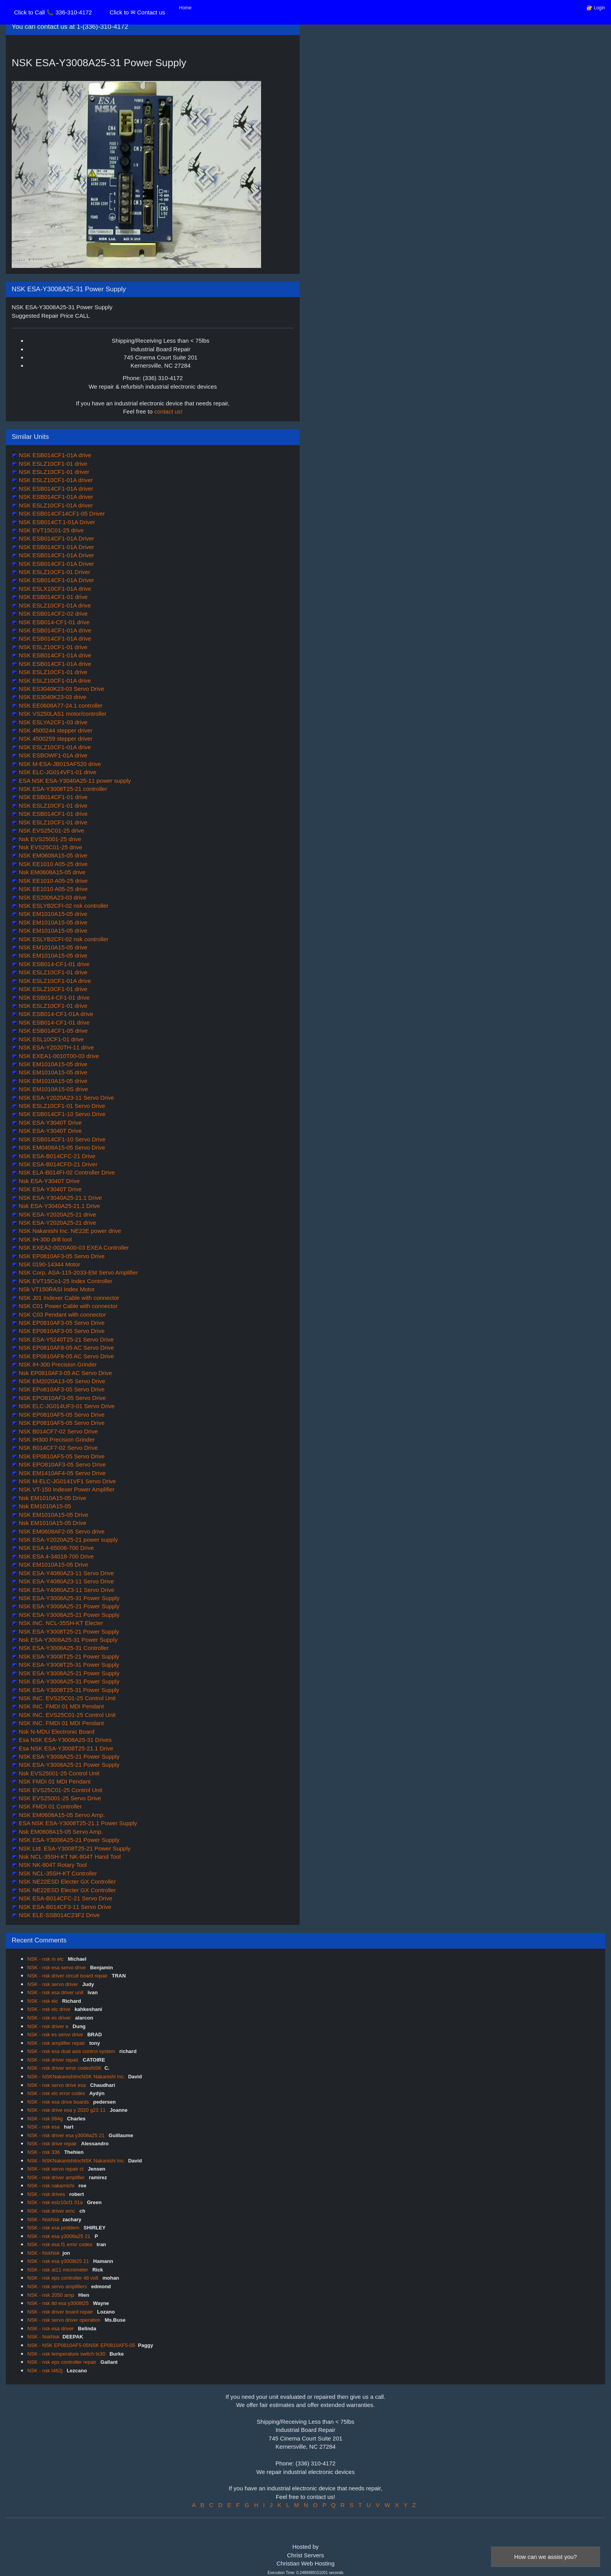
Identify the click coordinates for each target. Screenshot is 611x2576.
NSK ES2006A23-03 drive (52, 897)
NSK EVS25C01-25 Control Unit (59, 1790)
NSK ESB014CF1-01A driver (55, 488)
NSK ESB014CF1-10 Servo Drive (61, 1114)
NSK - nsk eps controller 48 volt (63, 2278)
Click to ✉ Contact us (137, 12)
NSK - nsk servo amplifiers (57, 2286)
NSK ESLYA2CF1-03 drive (52, 722)
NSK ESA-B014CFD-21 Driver (57, 1164)
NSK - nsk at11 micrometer (58, 2270)
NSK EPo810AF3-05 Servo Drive (60, 1389)
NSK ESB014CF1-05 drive (52, 1030)
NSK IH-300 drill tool (44, 1239)
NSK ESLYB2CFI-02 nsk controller (62, 905)
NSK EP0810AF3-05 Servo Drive (60, 1256)
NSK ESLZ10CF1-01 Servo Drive (61, 1105)
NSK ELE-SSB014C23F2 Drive (58, 1915)
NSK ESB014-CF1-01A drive (55, 1014)
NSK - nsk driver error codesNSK (64, 2068)
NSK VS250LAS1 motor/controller (61, 713)
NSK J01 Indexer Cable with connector (68, 1297)
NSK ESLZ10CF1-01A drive (54, 605)
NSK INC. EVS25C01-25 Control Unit (66, 1698)
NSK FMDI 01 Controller (49, 1806)
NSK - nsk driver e (48, 2026)
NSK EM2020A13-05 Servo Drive (61, 1381)
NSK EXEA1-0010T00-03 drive (58, 1056)
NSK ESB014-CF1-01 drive (53, 622)
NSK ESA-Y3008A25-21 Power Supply (68, 1606)
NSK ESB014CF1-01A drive (54, 455)
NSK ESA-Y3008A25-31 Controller (63, 1648)
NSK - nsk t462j (45, 2371)
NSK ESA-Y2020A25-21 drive (56, 1214)
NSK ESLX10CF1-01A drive (54, 588)
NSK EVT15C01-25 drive (50, 530)
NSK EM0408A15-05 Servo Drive (61, 1147)
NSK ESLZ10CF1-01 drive (52, 463)
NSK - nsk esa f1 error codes (60, 2244)
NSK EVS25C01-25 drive (50, 830)
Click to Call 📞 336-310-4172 (53, 12)
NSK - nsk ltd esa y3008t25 (58, 2303)
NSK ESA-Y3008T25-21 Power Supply (68, 1631)
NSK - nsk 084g (45, 2119)
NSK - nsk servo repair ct (56, 2169)
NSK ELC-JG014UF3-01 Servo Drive (66, 1406)
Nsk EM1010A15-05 (44, 1506)
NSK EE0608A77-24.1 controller (59, 705)
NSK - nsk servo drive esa (57, 2085)
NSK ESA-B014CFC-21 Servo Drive (64, 1898)
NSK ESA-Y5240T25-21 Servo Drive (65, 1339)
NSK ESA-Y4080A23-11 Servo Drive (65, 1573)
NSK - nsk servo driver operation (64, 2320)
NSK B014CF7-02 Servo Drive (57, 1431)
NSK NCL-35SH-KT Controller (57, 1873)
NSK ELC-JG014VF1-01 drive (56, 772)
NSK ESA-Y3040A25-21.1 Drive (59, 1197)
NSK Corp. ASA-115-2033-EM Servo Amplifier (77, 1272)
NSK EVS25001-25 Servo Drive (59, 1798)
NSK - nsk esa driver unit (56, 1992)
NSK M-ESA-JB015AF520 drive (59, 764)
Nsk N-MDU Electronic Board (55, 1731)
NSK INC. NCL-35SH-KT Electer (60, 1623)
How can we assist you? (545, 2556)
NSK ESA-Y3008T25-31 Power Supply (68, 1664)
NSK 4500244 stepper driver (54, 730)
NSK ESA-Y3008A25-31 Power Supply (68, 1598)
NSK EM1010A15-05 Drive (52, 1514)
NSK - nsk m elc (46, 1959)
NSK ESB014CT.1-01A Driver (56, 522)
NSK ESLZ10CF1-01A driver (55, 480)
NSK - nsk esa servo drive (57, 1967)
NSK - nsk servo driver (53, 1984)
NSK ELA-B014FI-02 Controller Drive (66, 1172)
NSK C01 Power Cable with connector (67, 1306)
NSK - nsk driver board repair (60, 2312)
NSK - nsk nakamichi (51, 2186)
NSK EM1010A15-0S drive (52, 1089)
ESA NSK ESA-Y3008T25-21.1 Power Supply (77, 1823)
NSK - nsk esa (44, 2127)
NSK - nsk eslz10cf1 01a (55, 2202)
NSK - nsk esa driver (51, 2328)
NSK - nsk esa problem (54, 2228)
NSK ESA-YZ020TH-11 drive (55, 1047)
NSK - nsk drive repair (52, 2143)
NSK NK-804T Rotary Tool (52, 1864)
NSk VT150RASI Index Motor (56, 1289)
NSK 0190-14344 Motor (48, 1264)
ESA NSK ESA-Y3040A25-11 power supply (74, 780)
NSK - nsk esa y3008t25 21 (58, 2261)
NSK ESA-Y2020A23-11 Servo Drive (65, 1097)
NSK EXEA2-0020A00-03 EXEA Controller (73, 1247)
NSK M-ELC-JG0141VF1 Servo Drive (66, 1481)
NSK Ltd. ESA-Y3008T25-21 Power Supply (74, 1848)
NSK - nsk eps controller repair (62, 2362)
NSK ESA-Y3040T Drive (49, 1122)
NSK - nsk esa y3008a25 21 (59, 2236)
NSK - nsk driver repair (53, 2060)
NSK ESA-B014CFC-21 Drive (56, 1156)
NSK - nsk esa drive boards (58, 2102)
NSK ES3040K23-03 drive (52, 697)
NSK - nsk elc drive (49, 2009)
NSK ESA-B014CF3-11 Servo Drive (64, 1906)
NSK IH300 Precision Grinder (56, 1439)
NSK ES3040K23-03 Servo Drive (60, 688)
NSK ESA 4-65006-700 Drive (55, 1547)
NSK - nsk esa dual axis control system (72, 2051)
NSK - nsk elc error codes (57, 2093)
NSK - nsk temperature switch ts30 (67, 2354)
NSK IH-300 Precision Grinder (57, 1364)
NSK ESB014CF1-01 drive (52, 596)
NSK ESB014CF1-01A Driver (55, 538)
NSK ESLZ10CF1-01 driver (53, 471)
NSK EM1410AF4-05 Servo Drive (61, 1473)
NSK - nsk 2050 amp (51, 2295)
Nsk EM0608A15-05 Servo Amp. (60, 1831)
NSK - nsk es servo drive (56, 2034)
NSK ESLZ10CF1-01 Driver (53, 572)
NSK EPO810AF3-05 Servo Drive (61, 1398)
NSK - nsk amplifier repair (57, 2043)
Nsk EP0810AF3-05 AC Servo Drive (64, 1373)
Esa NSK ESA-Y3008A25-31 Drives (64, 1739)
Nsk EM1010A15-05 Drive (52, 1498)
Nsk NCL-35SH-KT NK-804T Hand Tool (69, 1856)
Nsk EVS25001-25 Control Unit (58, 1773)
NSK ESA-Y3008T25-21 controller (62, 788)
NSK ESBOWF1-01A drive (52, 755)
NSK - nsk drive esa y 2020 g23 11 (67, 2110)
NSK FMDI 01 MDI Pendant (53, 1781)
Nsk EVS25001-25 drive (49, 839)
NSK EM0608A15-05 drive (52, 855)
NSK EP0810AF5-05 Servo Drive (60, 1414)
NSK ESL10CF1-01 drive (50, 1039)
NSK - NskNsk (43, 2219)
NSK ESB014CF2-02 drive (52, 613)
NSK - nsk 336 (44, 2152)
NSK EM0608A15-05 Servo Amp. (61, 1815)
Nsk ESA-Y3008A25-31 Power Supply (67, 1639)
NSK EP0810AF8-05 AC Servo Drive (65, 1347)
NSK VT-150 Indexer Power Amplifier (66, 1489)
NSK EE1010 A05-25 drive (52, 864)
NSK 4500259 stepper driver (54, 738)
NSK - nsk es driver (49, 2018)
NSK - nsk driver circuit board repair (68, 1976)
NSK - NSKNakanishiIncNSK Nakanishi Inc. (76, 2076)
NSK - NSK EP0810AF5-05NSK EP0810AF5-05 (81, 2345)
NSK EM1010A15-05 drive (52, 913)
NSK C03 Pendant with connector (61, 1314)
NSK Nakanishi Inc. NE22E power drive (69, 1230)
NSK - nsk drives (46, 2194)
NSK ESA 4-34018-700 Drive (55, 1556)
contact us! (168, 411)
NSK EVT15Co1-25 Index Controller (64, 1281)
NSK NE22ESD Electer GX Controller (66, 1881)
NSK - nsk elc (43, 2001)
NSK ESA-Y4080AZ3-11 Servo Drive (65, 1589)
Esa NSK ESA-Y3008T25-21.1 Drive (65, 1748)
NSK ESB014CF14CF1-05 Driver (61, 513)
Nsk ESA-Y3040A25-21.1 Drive (58, 1206)
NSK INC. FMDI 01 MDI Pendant (60, 1706)
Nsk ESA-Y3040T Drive (48, 1181)
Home (185, 8)
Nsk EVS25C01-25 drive (49, 847)
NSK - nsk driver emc (51, 2211)
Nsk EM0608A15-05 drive (51, 872)
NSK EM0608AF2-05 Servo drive (60, 1531)
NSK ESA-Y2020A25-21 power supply (67, 1539)
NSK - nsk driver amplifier (56, 2177)
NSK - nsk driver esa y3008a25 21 (66, 2135)
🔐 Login (595, 8)
